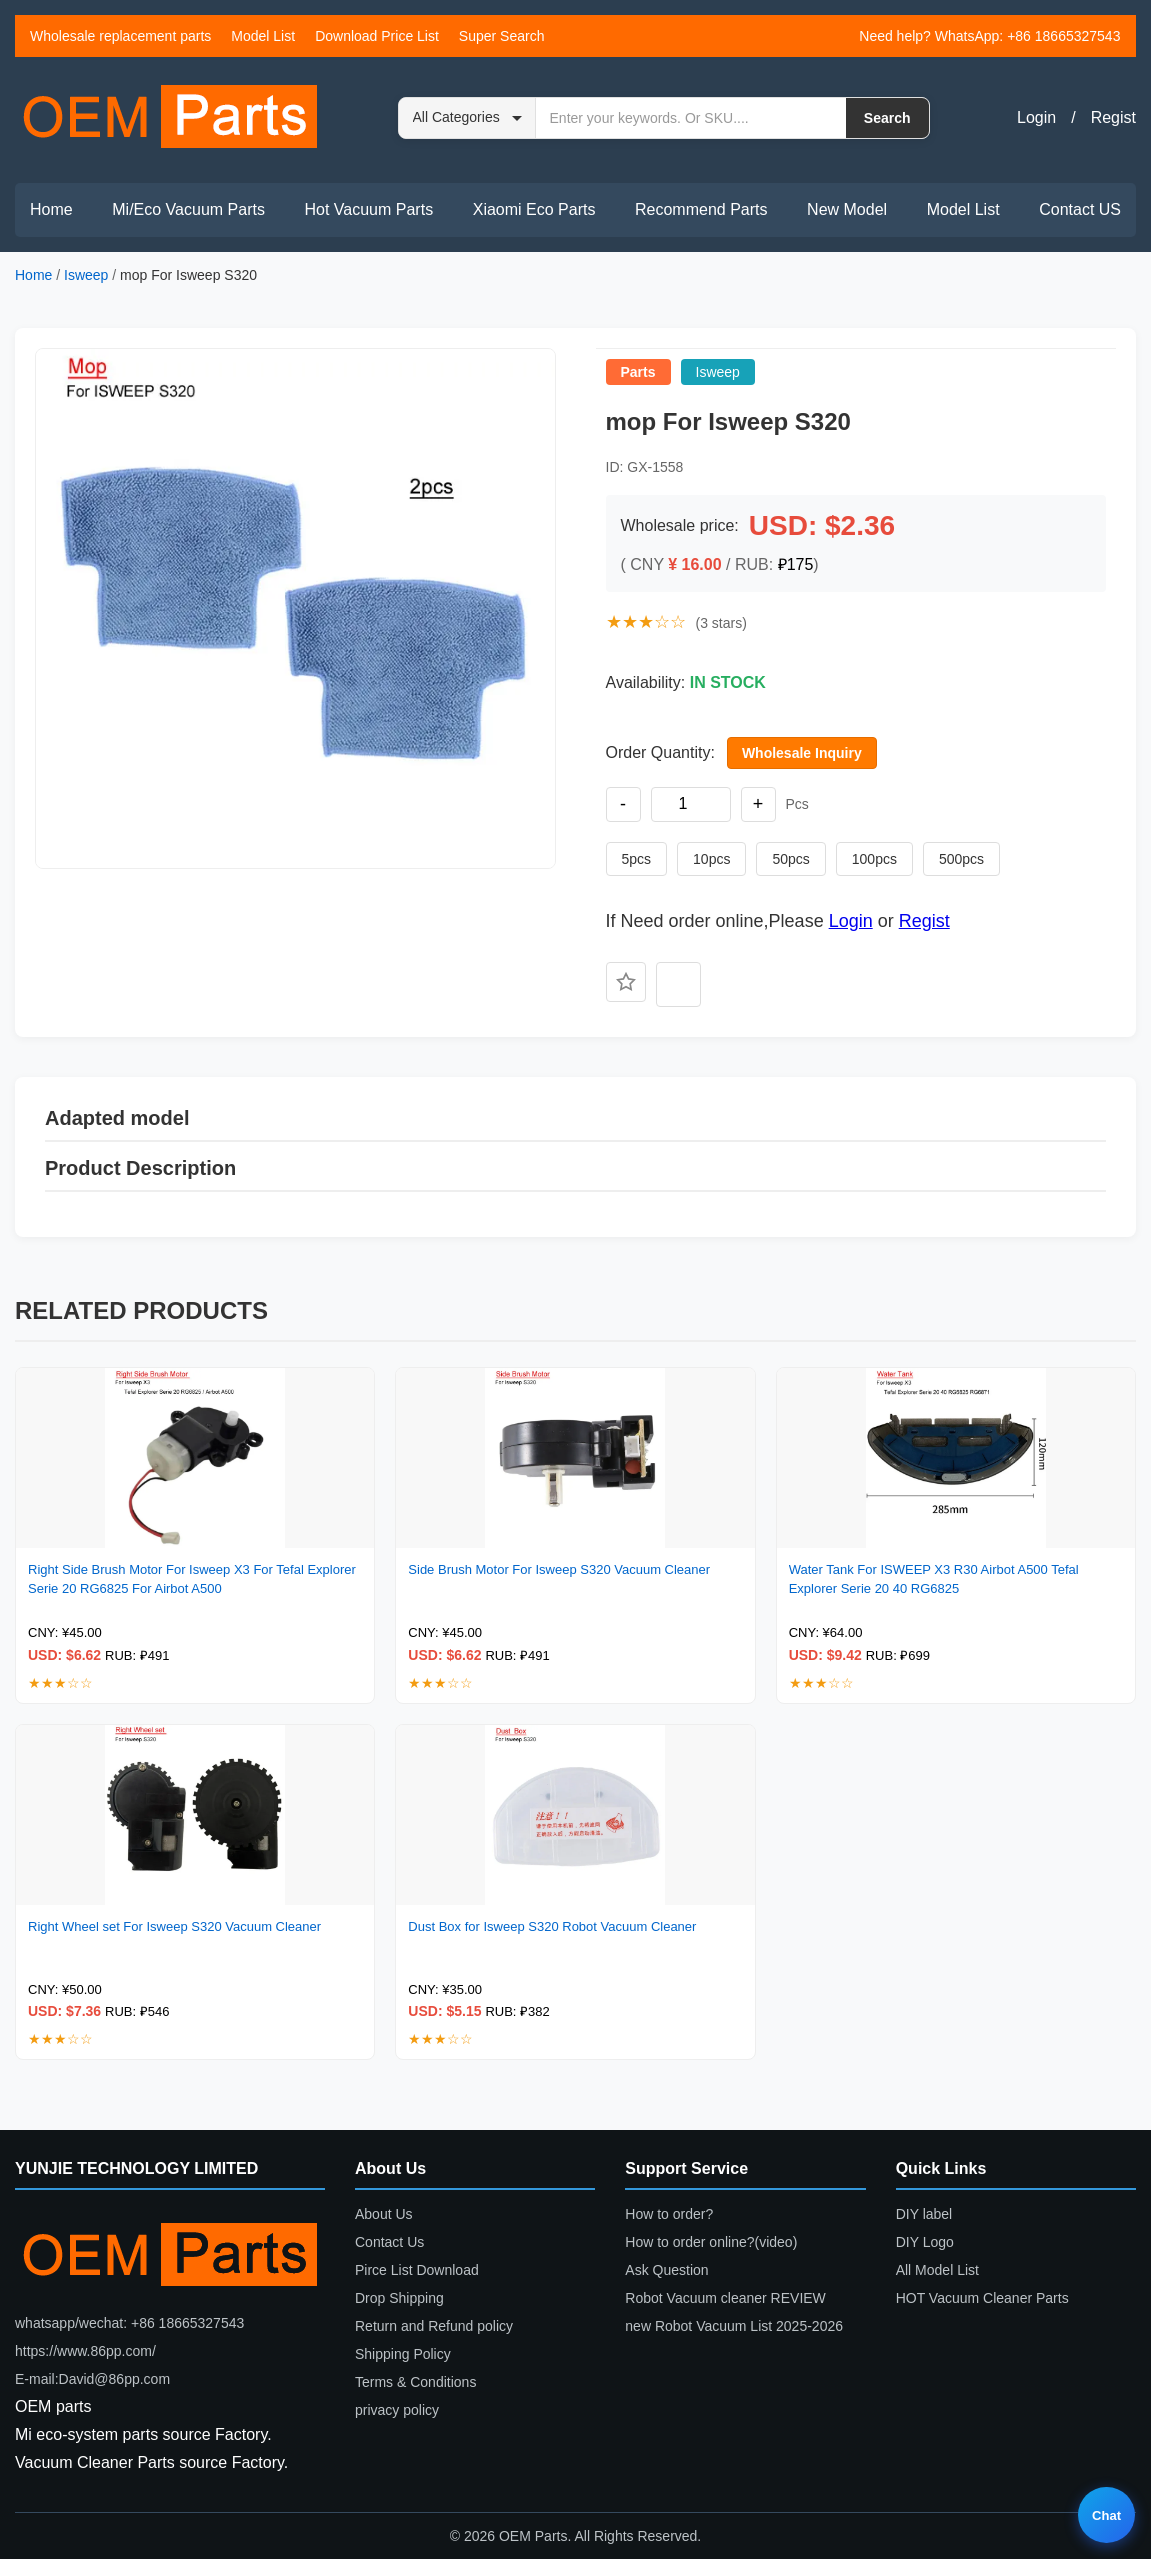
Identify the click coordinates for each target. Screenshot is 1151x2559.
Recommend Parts (701, 209)
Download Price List (377, 36)
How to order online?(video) (711, 2242)
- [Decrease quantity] (623, 804)
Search (887, 118)
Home (51, 209)
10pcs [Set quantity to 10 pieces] (711, 859)
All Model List (937, 2270)
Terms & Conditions (415, 2382)
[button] (295, 608)
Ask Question (666, 2270)
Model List (263, 36)
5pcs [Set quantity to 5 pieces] (637, 859)
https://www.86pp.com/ (85, 2351)
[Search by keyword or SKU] (691, 118)
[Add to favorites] (626, 982)
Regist (1113, 117)
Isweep (86, 275)
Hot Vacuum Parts (368, 209)
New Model (847, 209)
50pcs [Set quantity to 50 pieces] (790, 859)
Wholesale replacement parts (120, 36)
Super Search (502, 36)
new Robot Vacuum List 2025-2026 (734, 2326)
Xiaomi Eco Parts (534, 209)
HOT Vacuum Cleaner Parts (982, 2298)
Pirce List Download (417, 2270)
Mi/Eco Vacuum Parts (188, 209)
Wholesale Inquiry (802, 753)
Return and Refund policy (434, 2326)
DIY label (924, 2214)
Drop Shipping (399, 2298)
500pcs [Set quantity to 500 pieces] (961, 859)
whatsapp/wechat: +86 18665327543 (129, 2323)
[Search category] (467, 118)
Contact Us (389, 2242)
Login (1036, 117)
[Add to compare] (678, 984)
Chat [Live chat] (1106, 2515)
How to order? (669, 2214)
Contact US (1080, 209)
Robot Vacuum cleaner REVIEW (725, 2298)
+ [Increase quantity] (758, 804)
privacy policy (397, 2410)
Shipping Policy (403, 2354)
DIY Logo (925, 2242)
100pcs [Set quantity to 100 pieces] (874, 859)
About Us (384, 2214)
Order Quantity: (660, 752)
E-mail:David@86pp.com (92, 2379)
